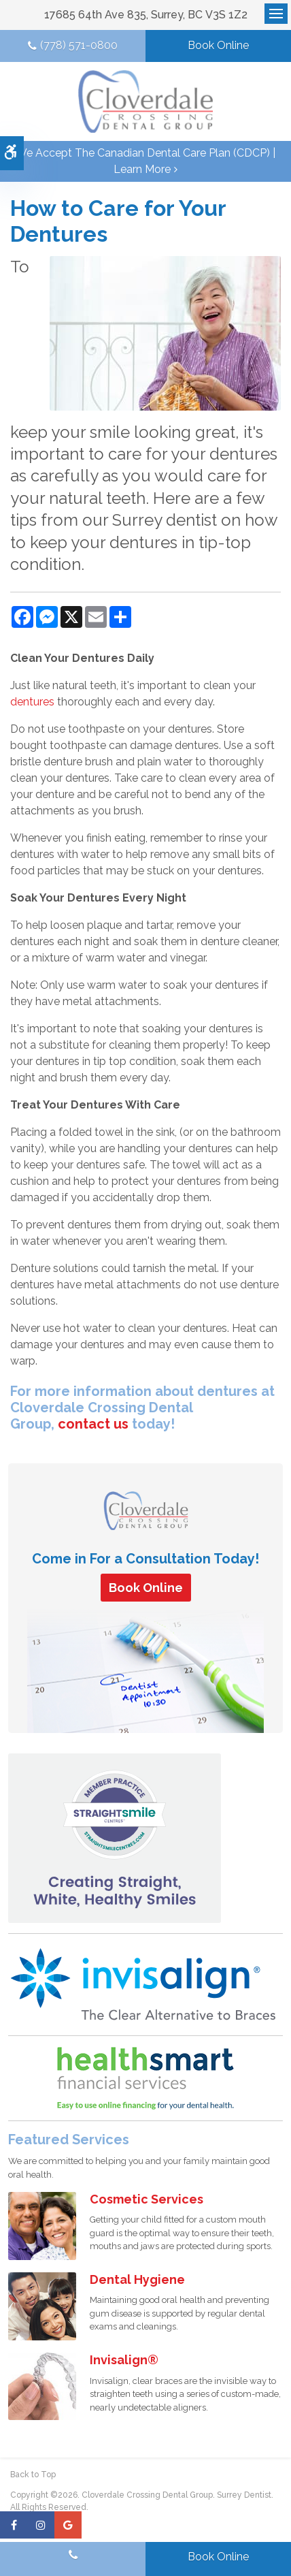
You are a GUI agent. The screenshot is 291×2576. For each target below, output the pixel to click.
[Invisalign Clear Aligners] (144, 1984)
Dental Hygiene (137, 2279)
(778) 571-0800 (79, 45)
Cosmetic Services (146, 2199)
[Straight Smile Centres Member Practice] (114, 1837)
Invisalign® (124, 2360)
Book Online (218, 45)
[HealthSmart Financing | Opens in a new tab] (145, 2078)
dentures (32, 701)
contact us (93, 1424)
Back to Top (33, 2474)
